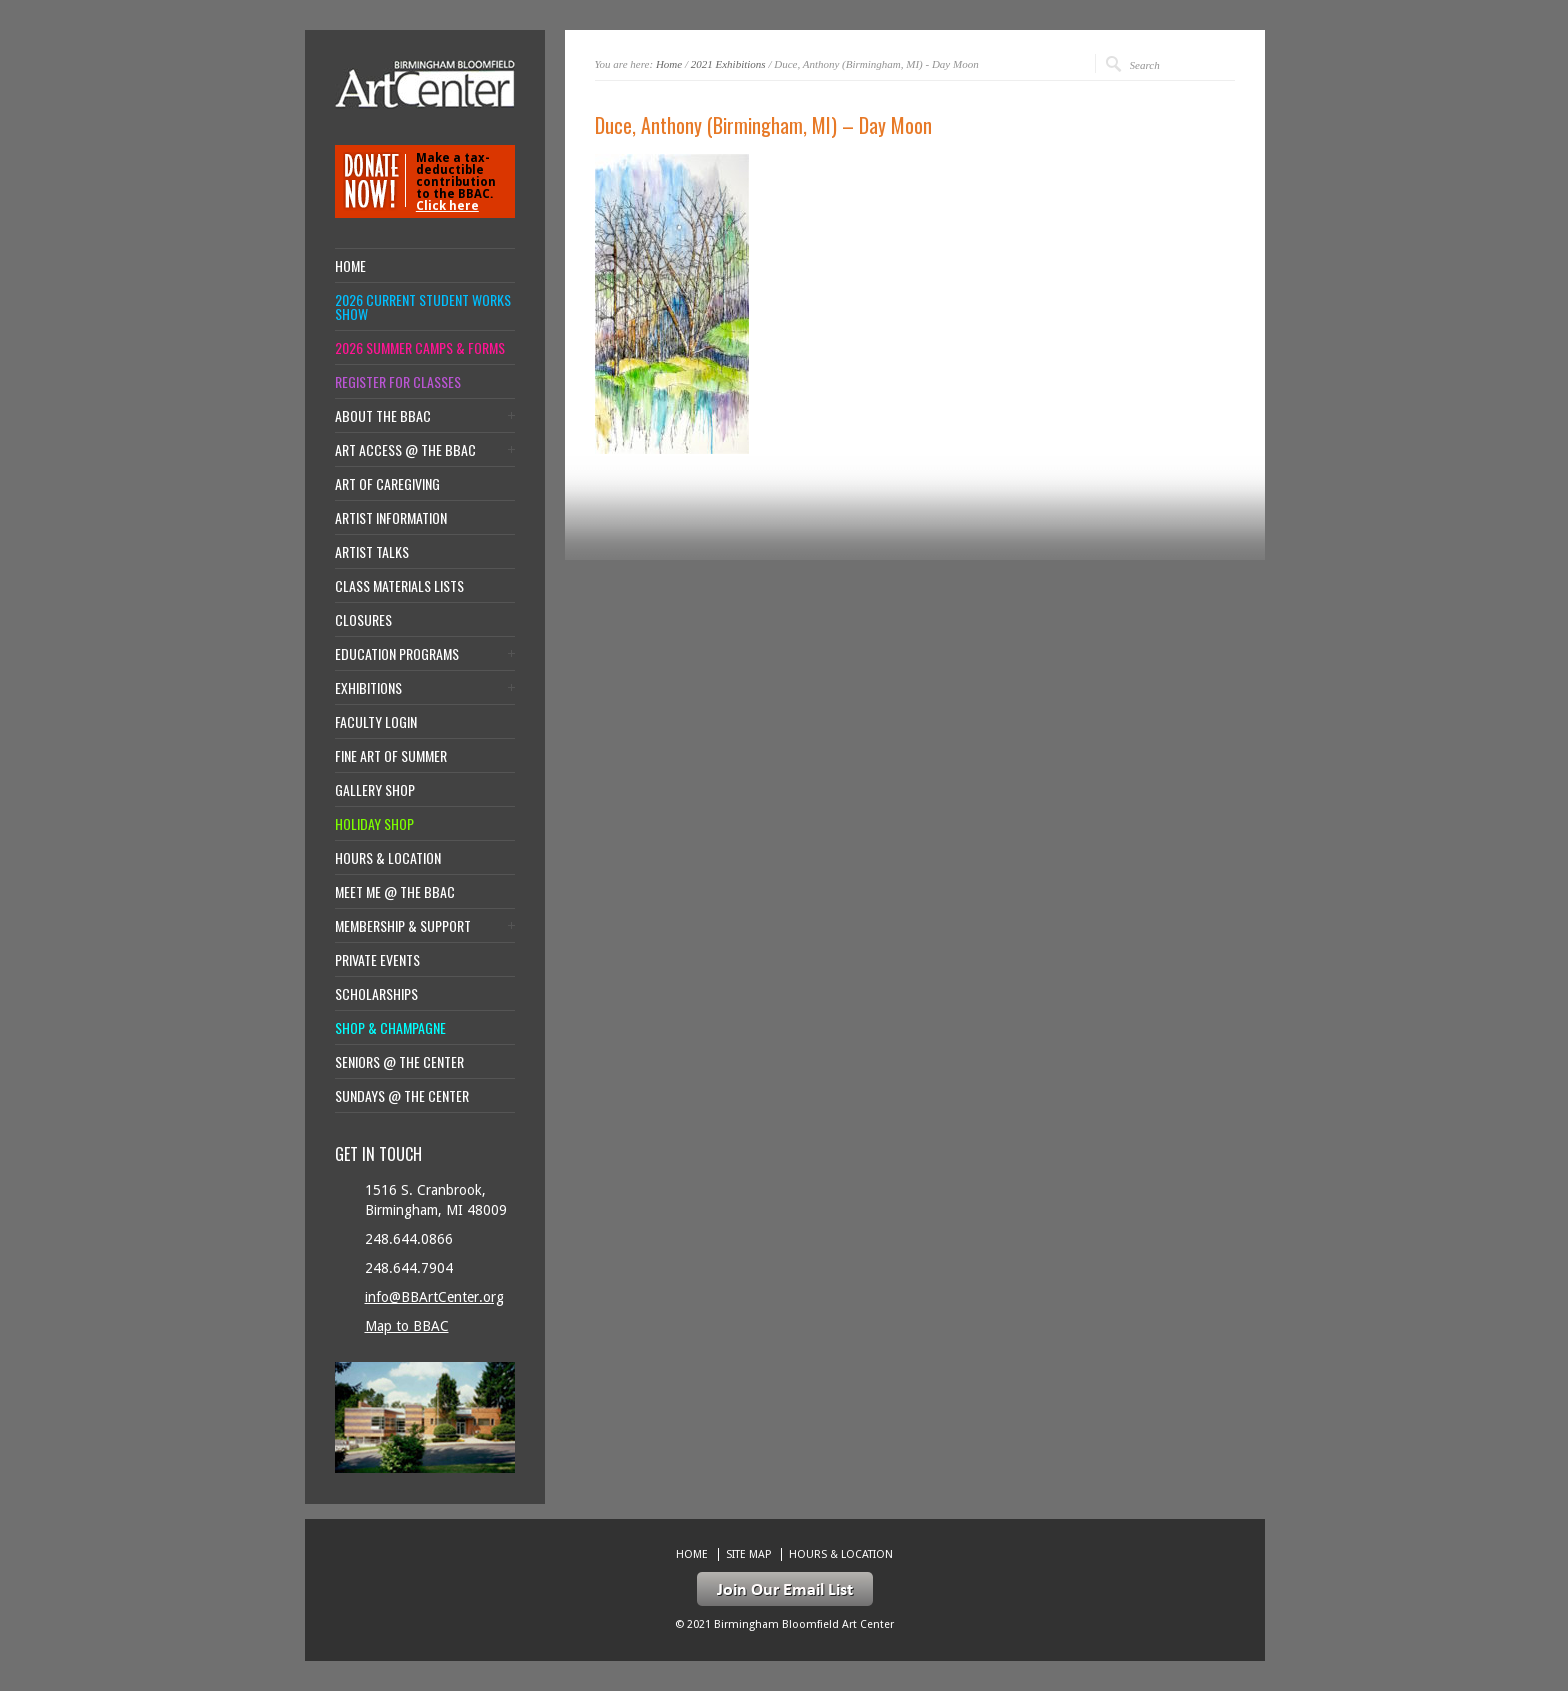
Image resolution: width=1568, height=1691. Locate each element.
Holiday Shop (374, 824)
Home (669, 64)
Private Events (377, 960)
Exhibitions (368, 688)
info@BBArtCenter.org (434, 1297)
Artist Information (391, 518)
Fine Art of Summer (391, 756)
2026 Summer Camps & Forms (420, 348)
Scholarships (376, 994)
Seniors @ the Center (399, 1062)
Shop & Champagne (390, 1028)
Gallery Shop (375, 790)
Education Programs (397, 654)
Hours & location (388, 858)
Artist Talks (372, 552)
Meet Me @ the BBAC (395, 892)
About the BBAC (383, 416)
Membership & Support (403, 926)
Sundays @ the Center (402, 1096)
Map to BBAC (407, 1326)
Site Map (748, 1554)
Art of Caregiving (387, 484)
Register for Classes (398, 382)
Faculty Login (376, 722)
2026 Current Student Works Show (423, 307)
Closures (363, 620)
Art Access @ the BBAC (405, 450)
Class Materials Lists (399, 586)
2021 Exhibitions (728, 64)
